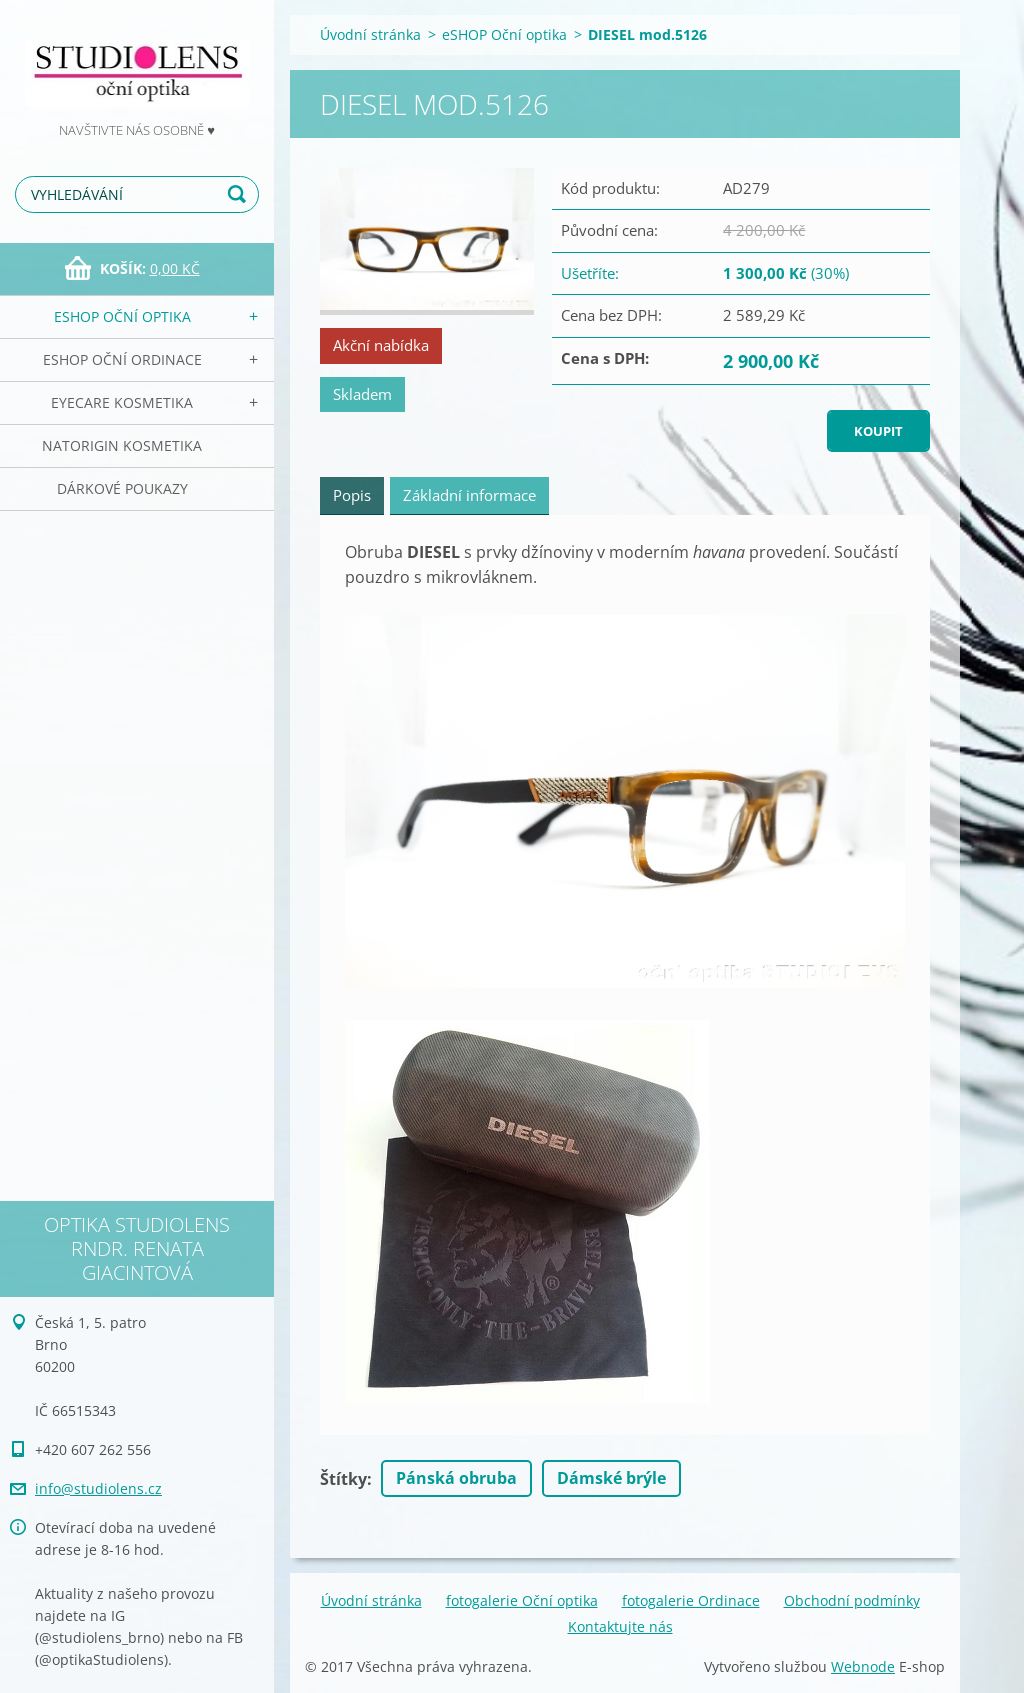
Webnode (863, 1666)
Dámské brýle (611, 1478)
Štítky (343, 1479)
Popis (352, 495)
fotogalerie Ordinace (691, 1600)
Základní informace (469, 495)
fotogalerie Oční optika (522, 1600)
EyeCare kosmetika (122, 402)
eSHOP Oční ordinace (122, 359)
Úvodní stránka (370, 34)
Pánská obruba (456, 1478)
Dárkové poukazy (122, 488)
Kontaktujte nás (620, 1626)
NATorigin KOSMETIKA (122, 445)
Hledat (240, 194)
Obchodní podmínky (852, 1600)
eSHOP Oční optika (122, 316)
